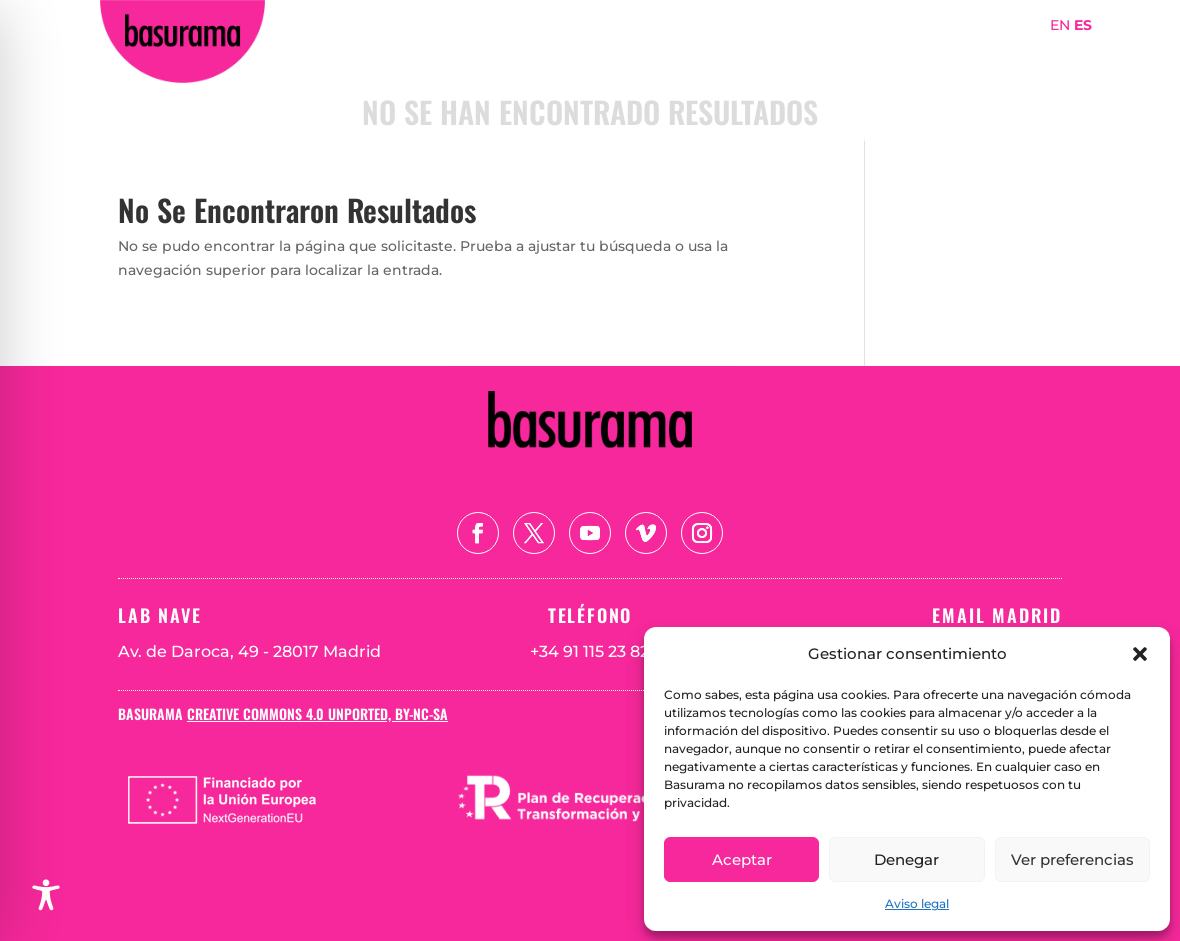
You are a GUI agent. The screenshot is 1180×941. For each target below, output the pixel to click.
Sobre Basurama (759, 53)
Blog (1049, 83)
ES (1083, 25)
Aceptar (742, 859)
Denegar (906, 859)
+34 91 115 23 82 (589, 651)
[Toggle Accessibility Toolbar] (46, 895)
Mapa (974, 53)
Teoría (1043, 53)
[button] (1140, 654)
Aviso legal (917, 903)
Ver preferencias (1072, 859)
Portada (636, 53)
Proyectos (889, 53)
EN (1060, 25)
